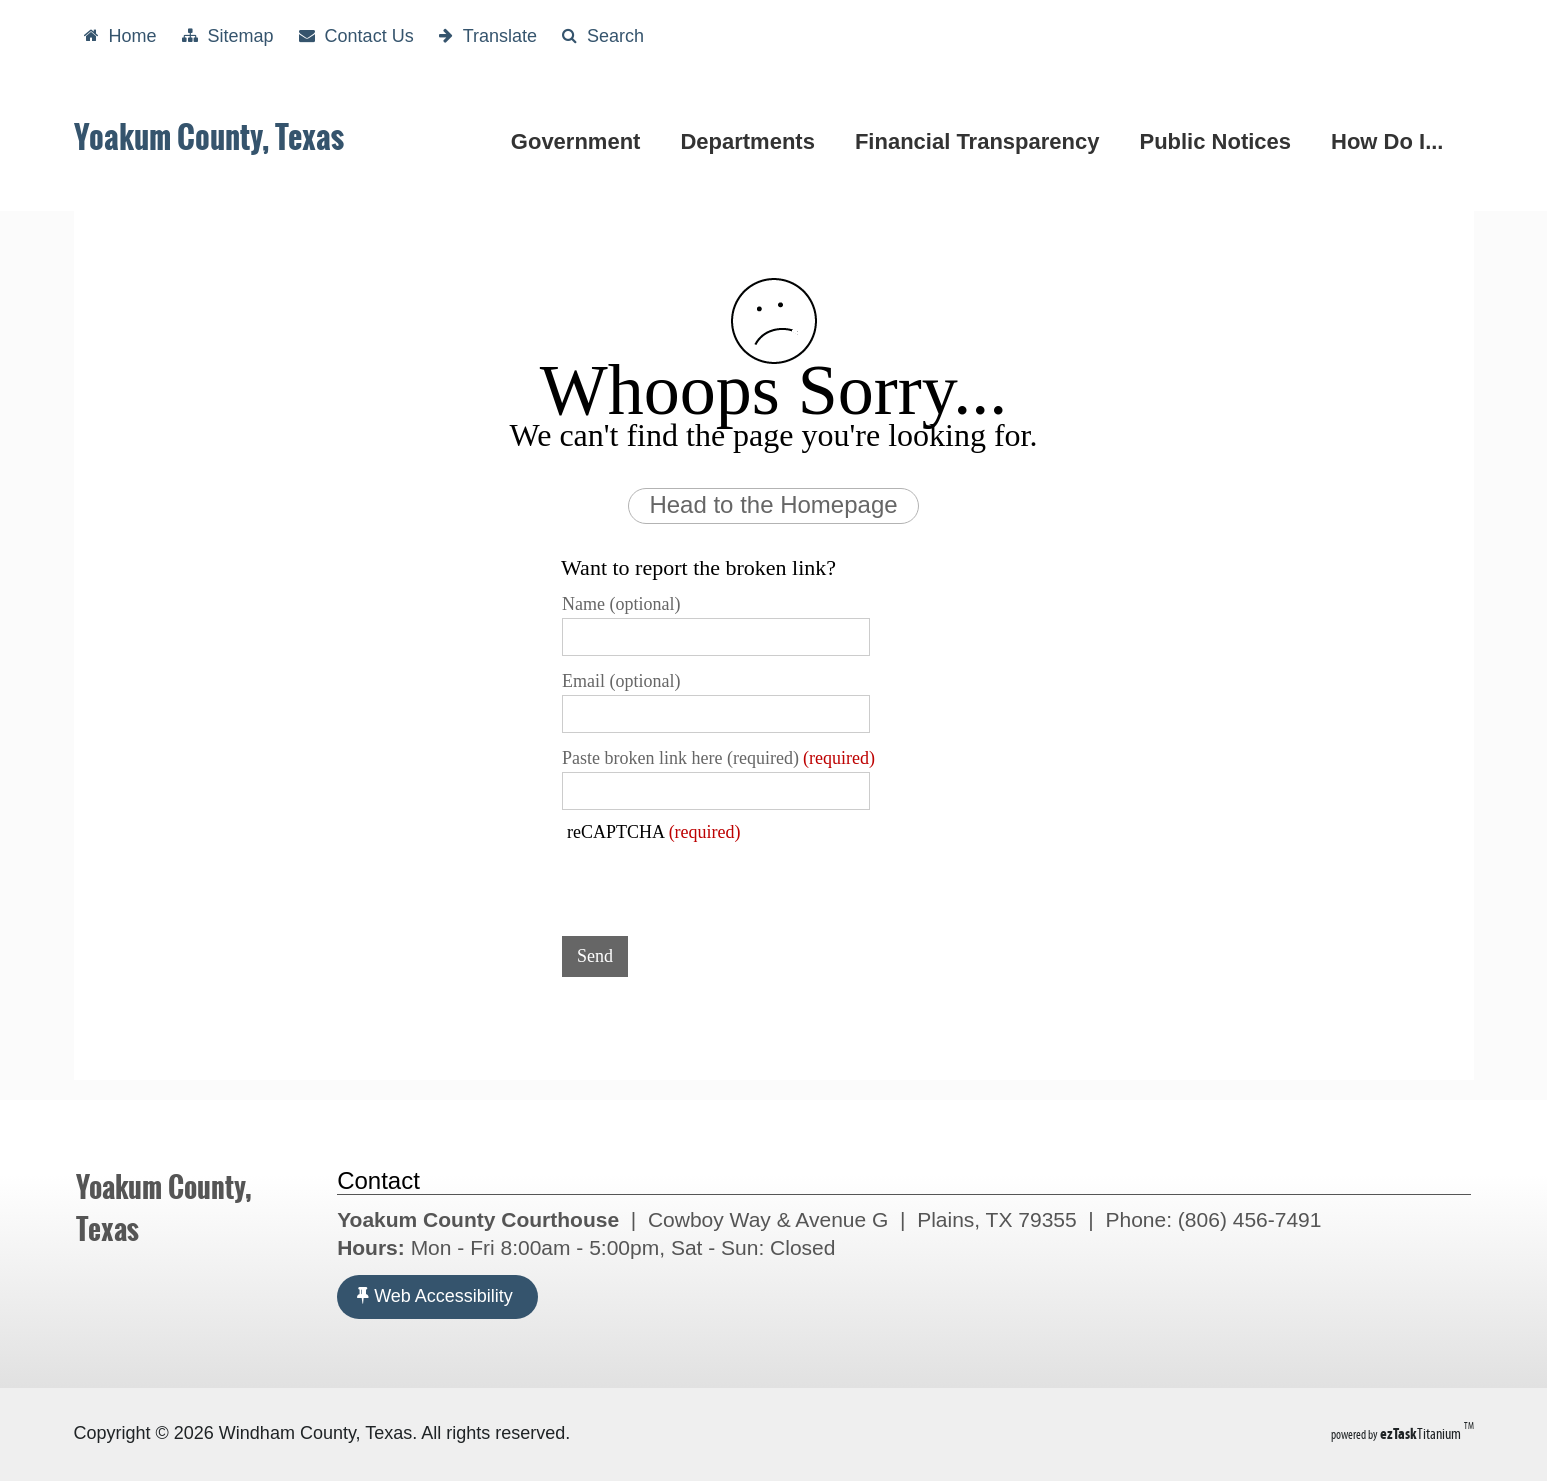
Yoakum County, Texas (209, 137)
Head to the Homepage (773, 504)
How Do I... (1391, 141)
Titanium (1422, 1433)
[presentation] (714, 882)
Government (580, 141)
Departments (751, 141)
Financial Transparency (981, 141)
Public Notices (1219, 141)
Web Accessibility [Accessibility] (435, 1295)
